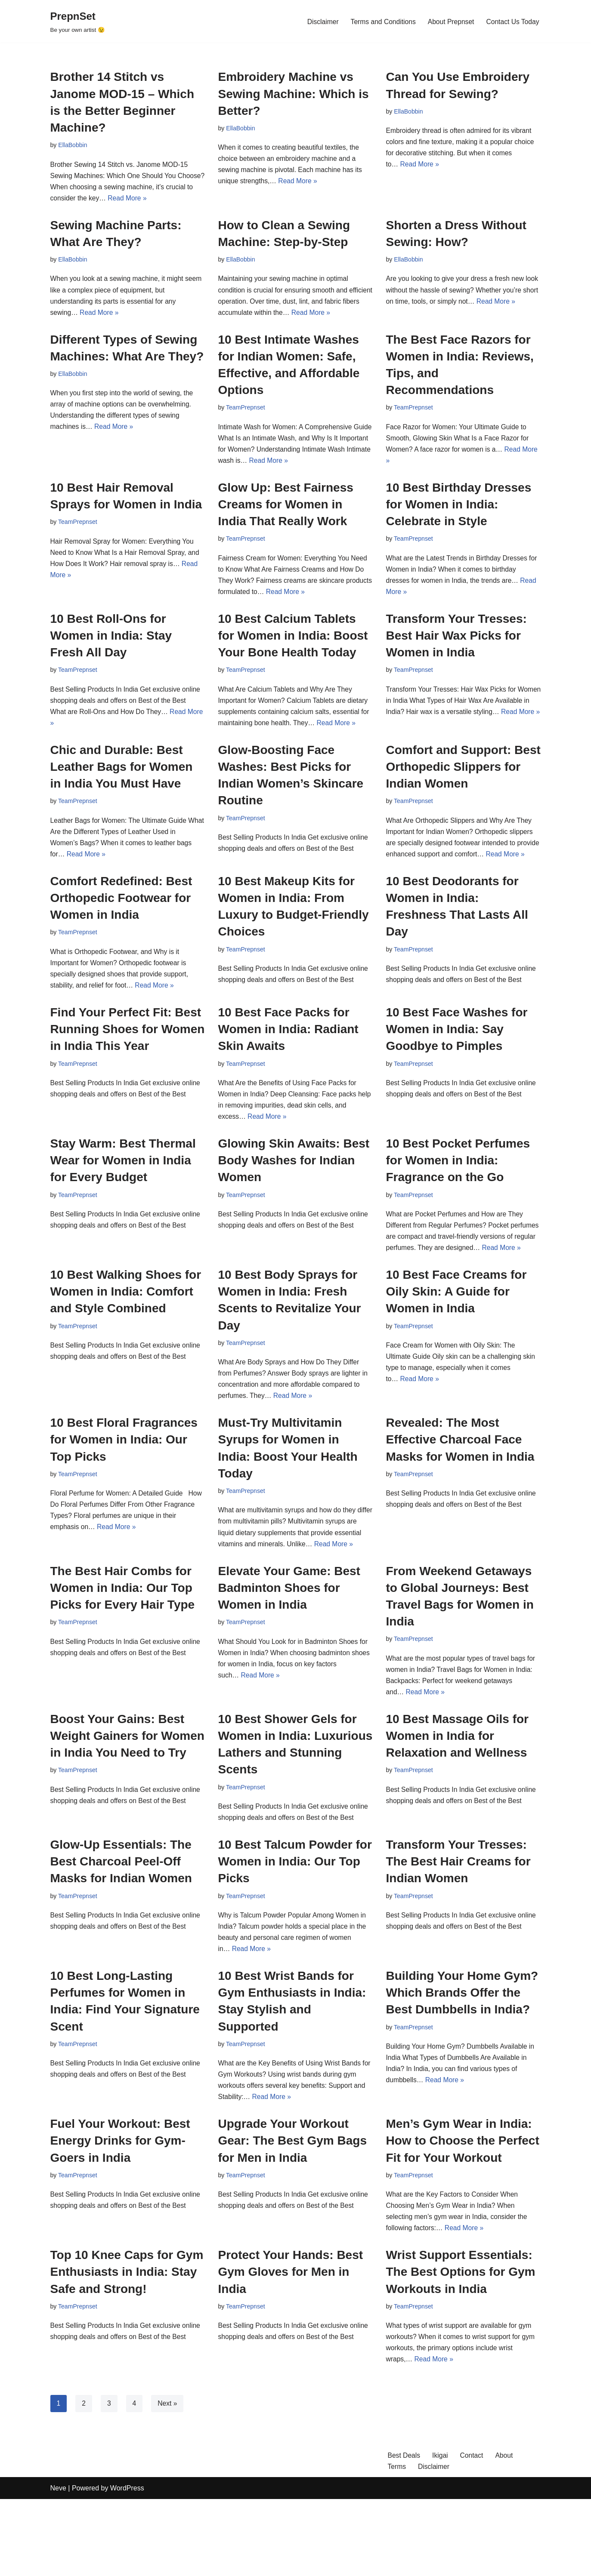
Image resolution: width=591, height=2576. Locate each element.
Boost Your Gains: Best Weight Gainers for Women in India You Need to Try (127, 1800)
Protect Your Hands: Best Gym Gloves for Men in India (290, 2345)
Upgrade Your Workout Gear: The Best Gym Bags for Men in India (292, 2211)
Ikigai (441, 2532)
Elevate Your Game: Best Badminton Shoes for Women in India (289, 1649)
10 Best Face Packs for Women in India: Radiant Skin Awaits (288, 1057)
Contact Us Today (512, 21)
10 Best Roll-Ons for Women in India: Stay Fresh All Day (111, 645)
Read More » (159, 200)
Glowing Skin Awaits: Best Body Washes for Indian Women (294, 1191)
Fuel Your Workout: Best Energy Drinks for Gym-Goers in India (120, 2211)
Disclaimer (319, 21)
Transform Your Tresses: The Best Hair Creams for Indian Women (458, 1927)
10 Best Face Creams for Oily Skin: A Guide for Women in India (456, 1337)
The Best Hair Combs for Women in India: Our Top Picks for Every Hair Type (122, 1649)
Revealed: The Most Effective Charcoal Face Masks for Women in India (460, 1487)
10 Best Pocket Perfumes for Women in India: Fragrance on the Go (458, 1191)
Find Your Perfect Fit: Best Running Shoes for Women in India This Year (127, 1057)
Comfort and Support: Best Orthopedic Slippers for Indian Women (463, 779)
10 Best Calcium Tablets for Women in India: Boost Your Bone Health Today (293, 645)
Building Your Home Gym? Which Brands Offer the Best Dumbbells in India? (462, 2061)
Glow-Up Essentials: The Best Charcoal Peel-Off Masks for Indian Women (121, 1927)
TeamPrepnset (246, 412)
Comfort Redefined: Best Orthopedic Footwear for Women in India (121, 924)
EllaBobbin (73, 145)
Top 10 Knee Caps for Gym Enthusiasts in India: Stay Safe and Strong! (127, 2345)
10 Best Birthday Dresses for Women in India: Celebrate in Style (459, 511)
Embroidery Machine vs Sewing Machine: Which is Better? (293, 93)
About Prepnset (449, 21)
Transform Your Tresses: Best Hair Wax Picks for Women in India (456, 645)
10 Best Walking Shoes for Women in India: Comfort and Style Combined (125, 1337)
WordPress (127, 2565)
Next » (168, 2479)
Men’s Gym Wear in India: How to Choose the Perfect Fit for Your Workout (462, 2211)
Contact (473, 2532)
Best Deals (404, 2532)
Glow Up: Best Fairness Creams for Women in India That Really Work (285, 511)
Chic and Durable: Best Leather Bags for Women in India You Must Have (121, 779)
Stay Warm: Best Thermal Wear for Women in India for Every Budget (123, 1191)
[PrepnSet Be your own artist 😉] (77, 21)
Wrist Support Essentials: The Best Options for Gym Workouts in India (460, 2345)
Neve (58, 2565)
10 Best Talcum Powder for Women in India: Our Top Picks (295, 1927)
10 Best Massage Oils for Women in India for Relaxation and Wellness (457, 1800)
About (506, 2532)
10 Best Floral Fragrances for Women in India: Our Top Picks (124, 1487)
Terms (397, 2543)
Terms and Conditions (380, 21)
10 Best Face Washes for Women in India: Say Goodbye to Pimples (457, 1057)
